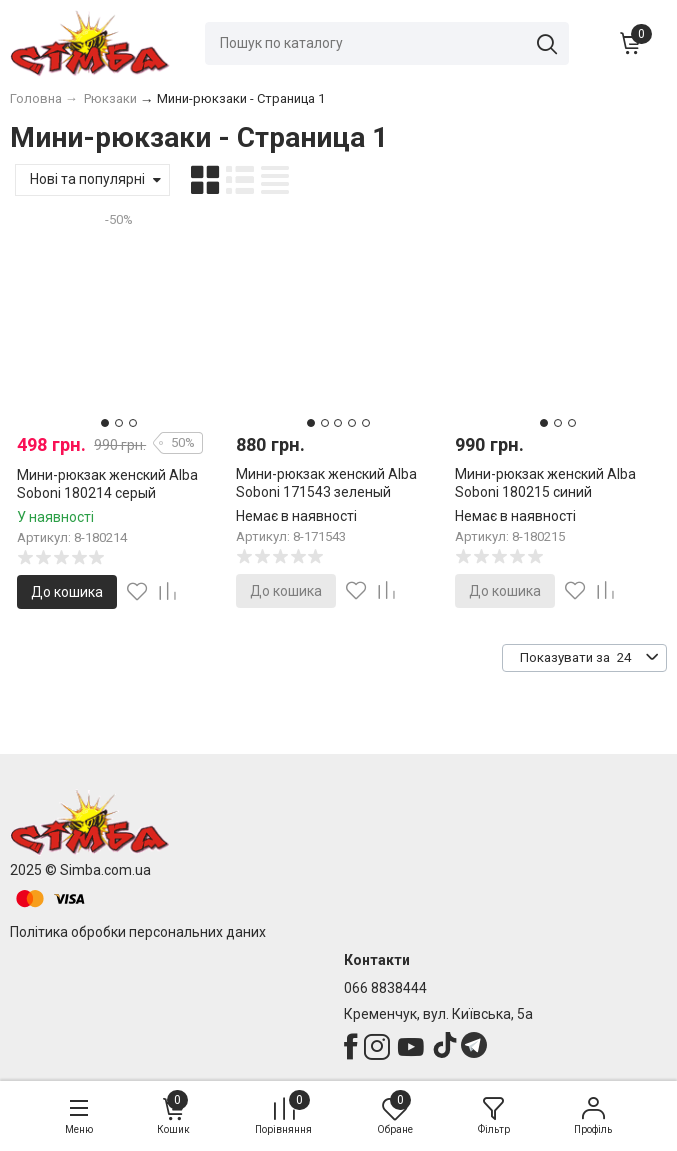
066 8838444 (385, 988)
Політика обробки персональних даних (138, 932)
